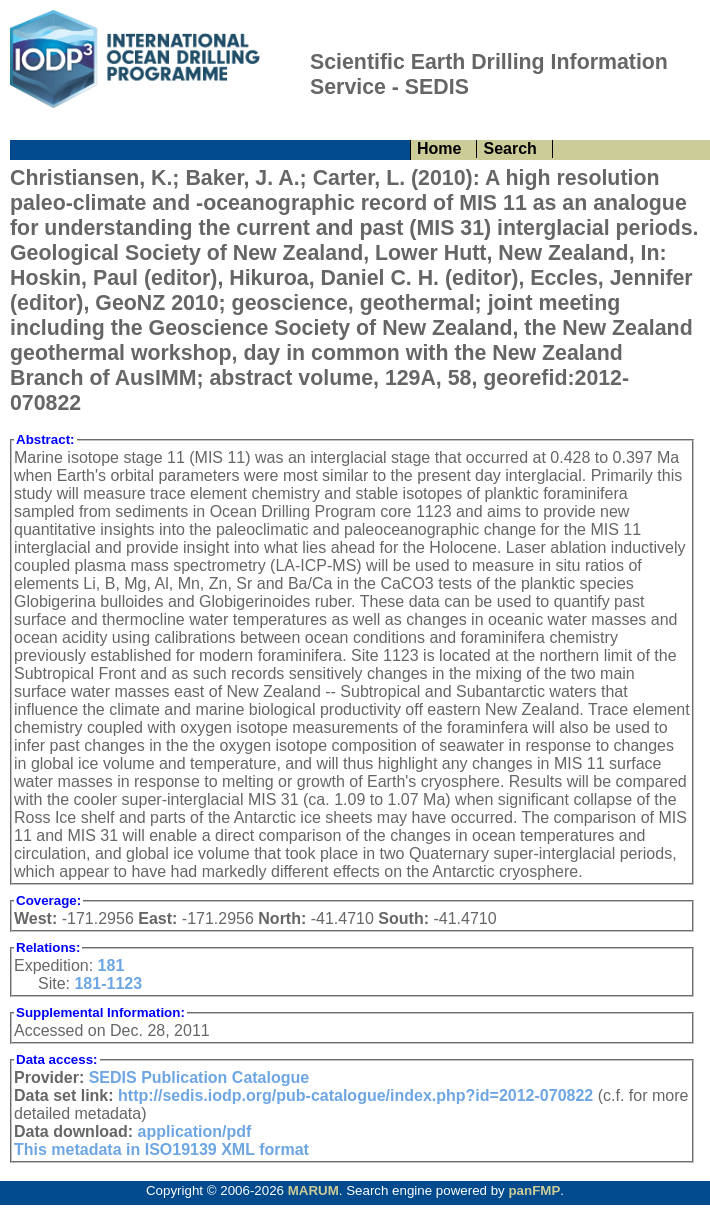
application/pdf (195, 1131)
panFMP (534, 1190)
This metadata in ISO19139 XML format (161, 1149)
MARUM (313, 1190)
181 (111, 965)
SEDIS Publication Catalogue (199, 1077)
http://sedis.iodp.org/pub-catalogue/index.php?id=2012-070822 (355, 1095)
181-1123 (108, 983)
